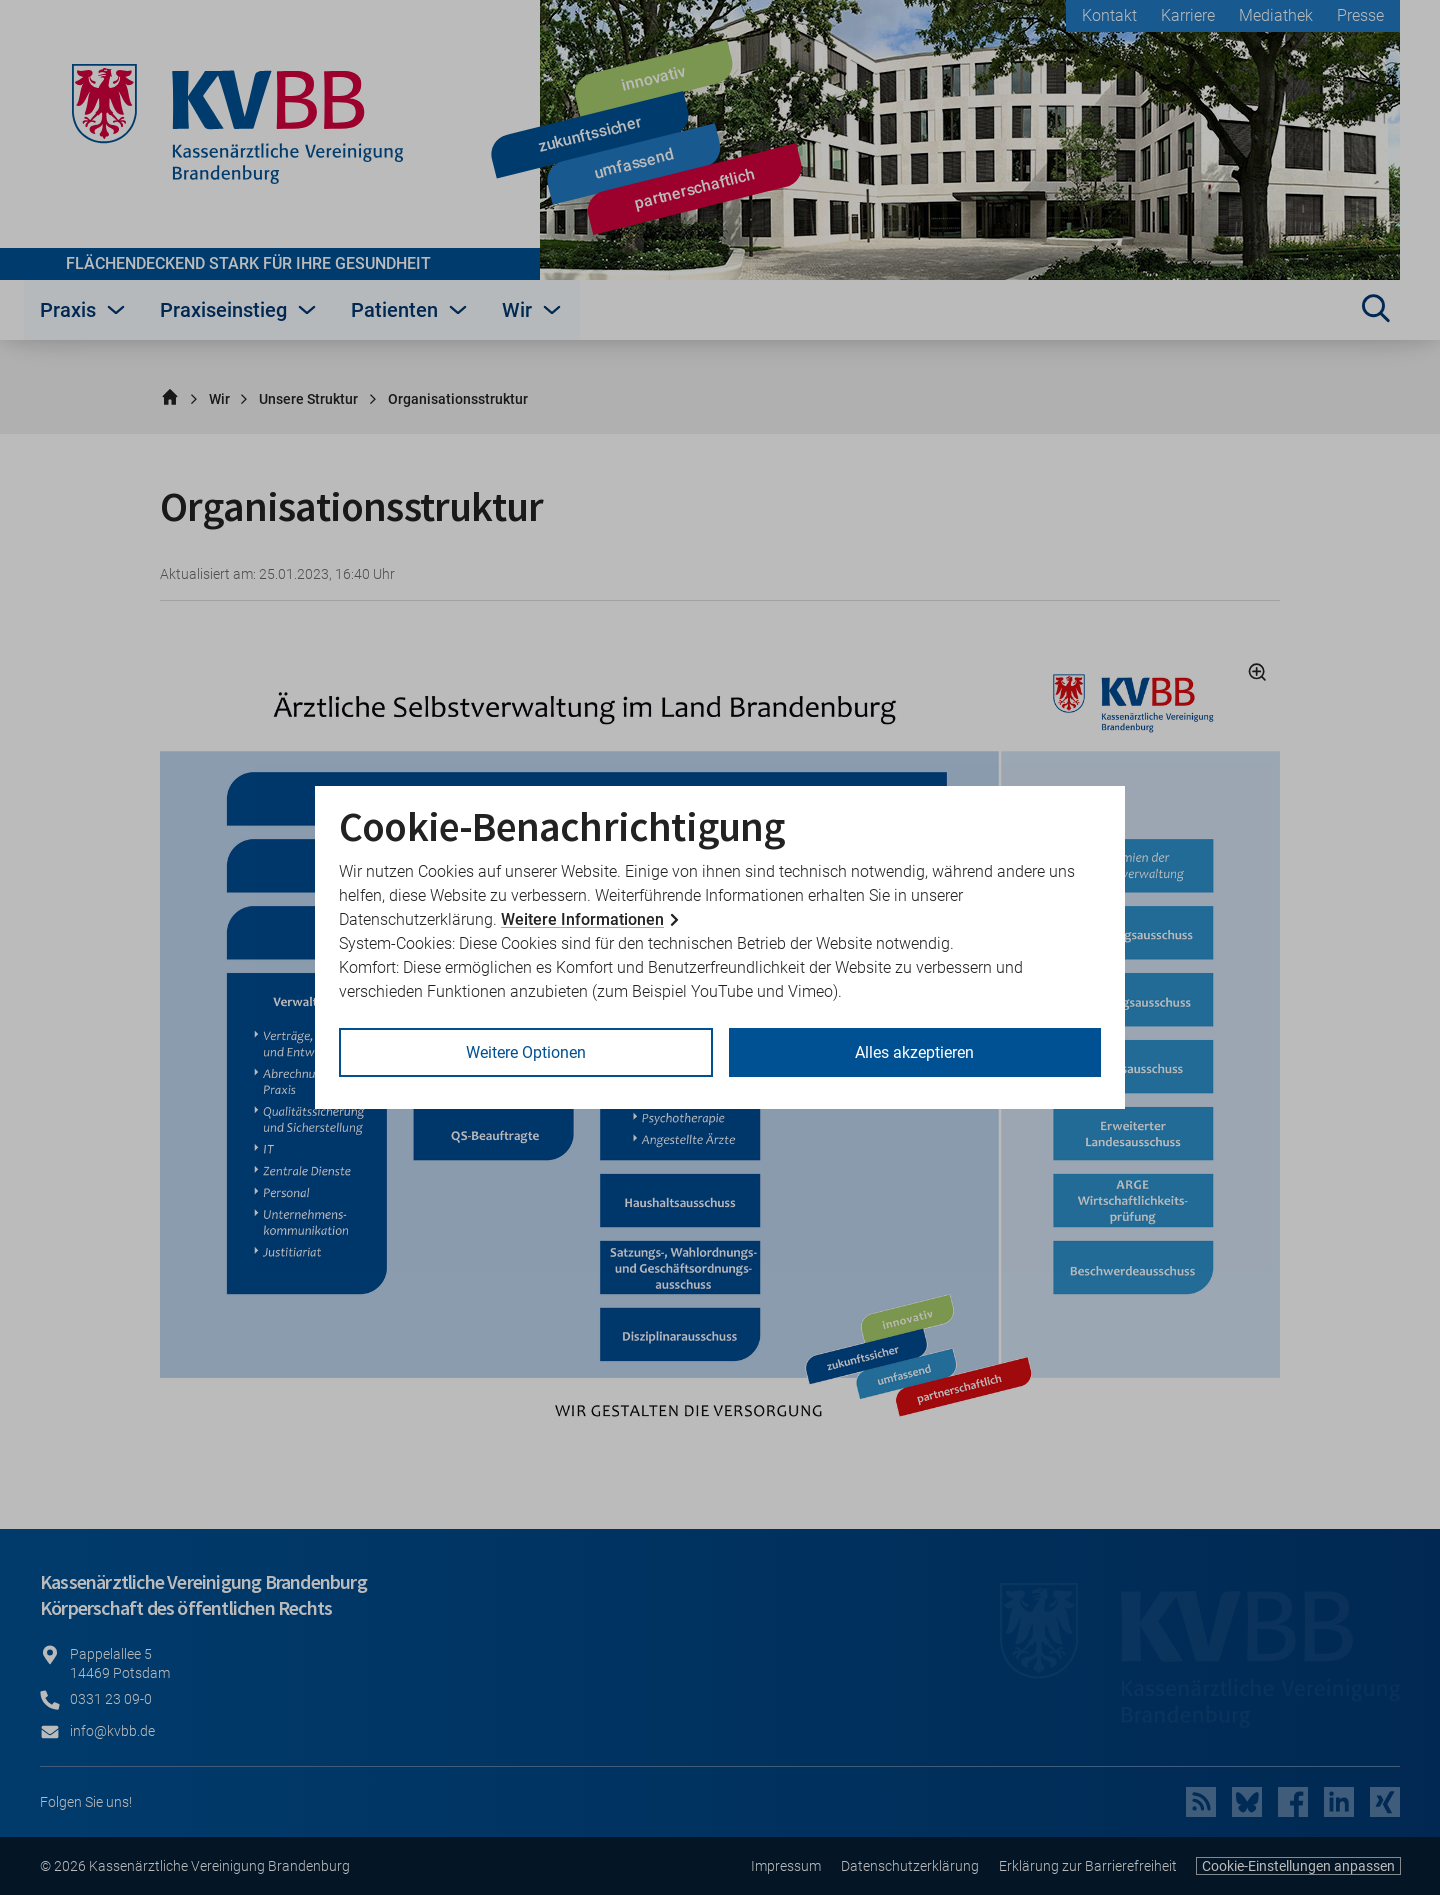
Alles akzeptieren (914, 1052)
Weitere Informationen (582, 919)
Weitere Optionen (526, 1052)
